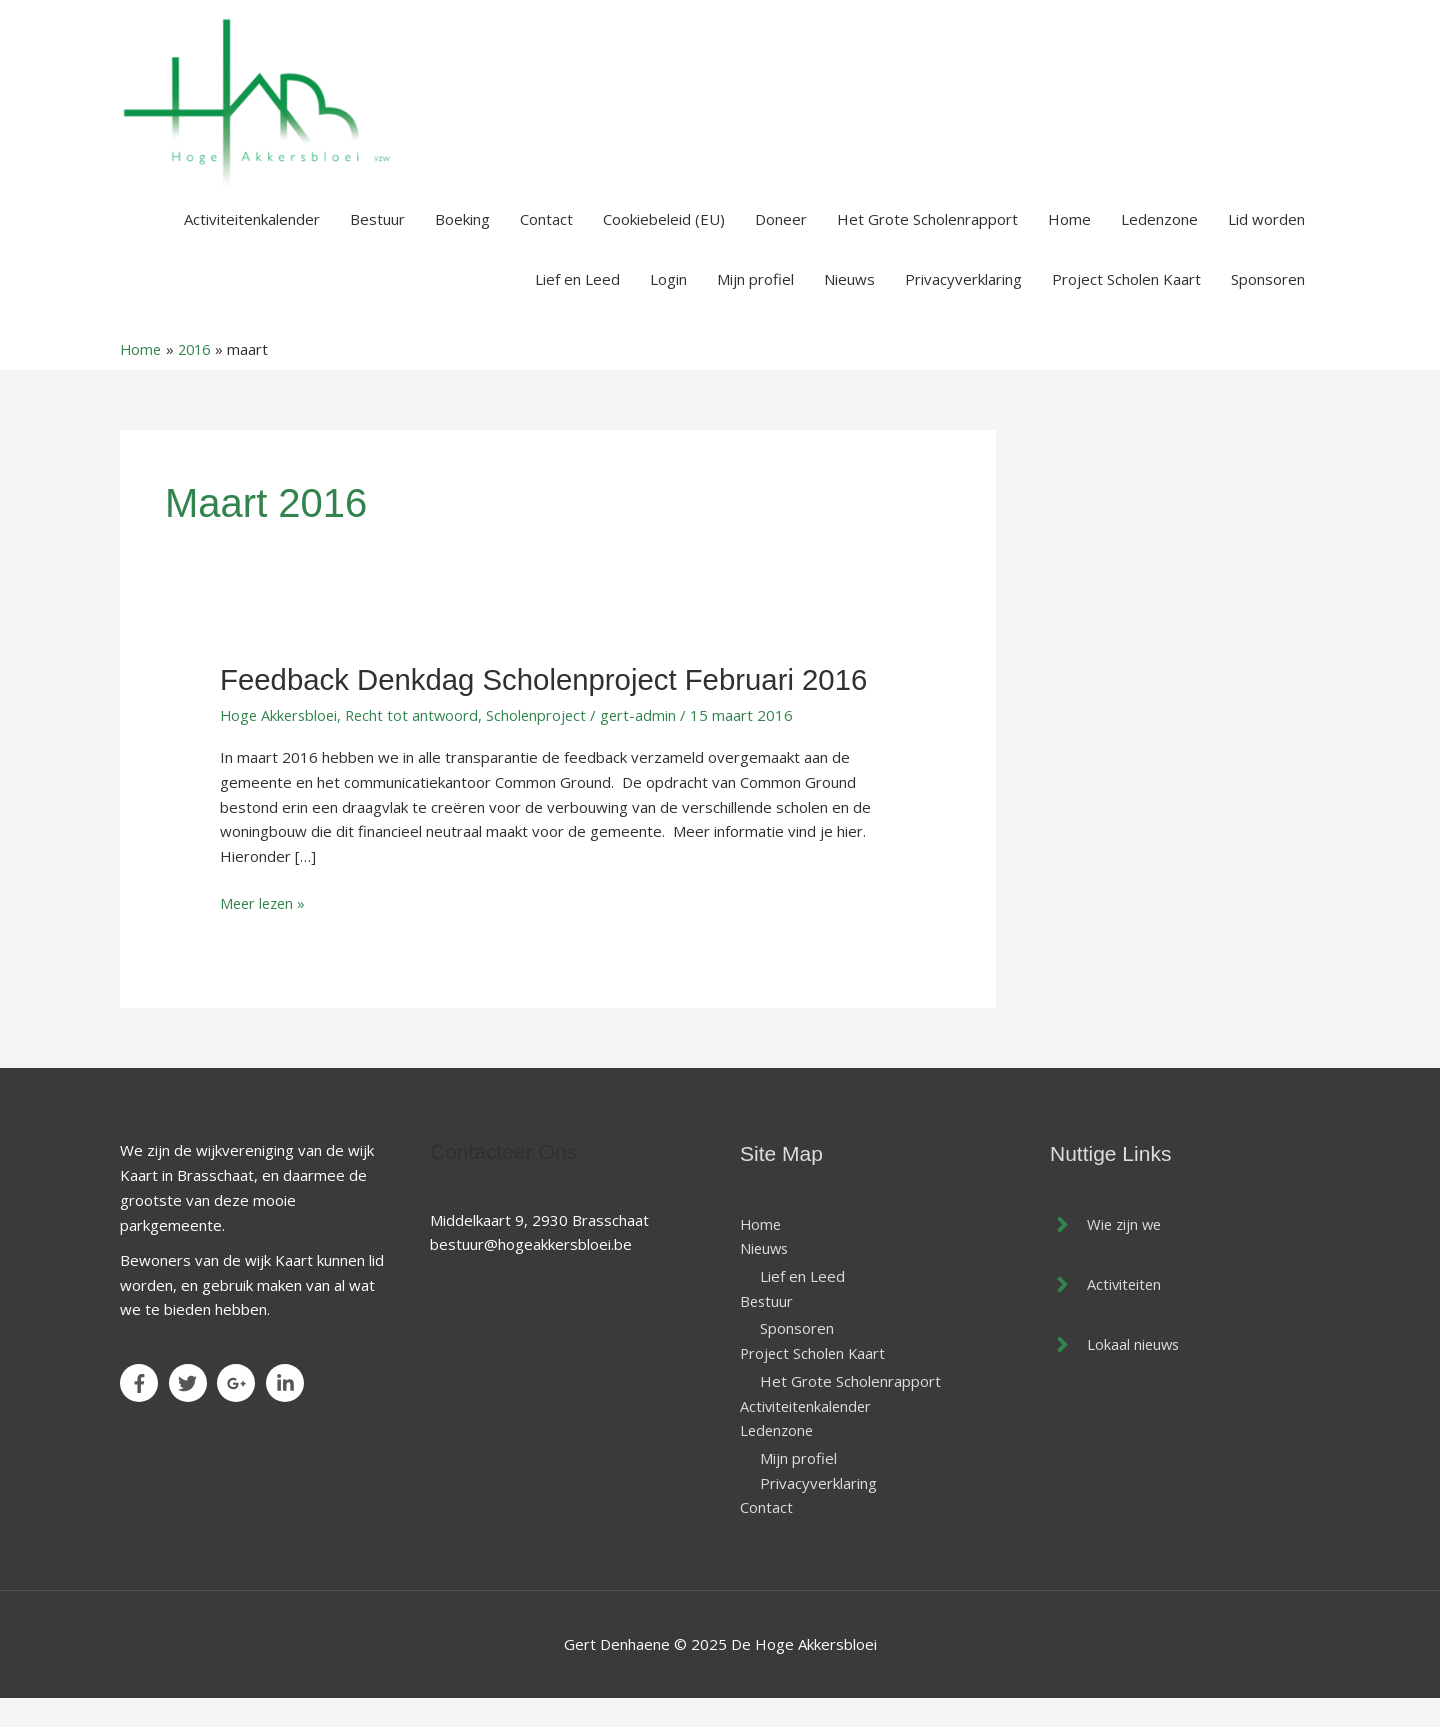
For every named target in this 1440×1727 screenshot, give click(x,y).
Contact (546, 244)
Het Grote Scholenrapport (927, 244)
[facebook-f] (142, 1408)
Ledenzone (1159, 244)
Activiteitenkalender (252, 244)
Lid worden (1266, 244)
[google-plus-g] (239, 1408)
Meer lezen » (265, 927)
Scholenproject (545, 740)
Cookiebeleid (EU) (664, 244)
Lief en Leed (577, 304)
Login (668, 304)
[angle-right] (1107, 1248)
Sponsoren (1268, 304)
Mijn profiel (755, 304)
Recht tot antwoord (418, 740)
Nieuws (849, 304)
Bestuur (377, 244)
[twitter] (191, 1408)
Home (1069, 244)
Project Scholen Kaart (1126, 304)
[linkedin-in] (288, 1408)
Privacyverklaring (963, 304)
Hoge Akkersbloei (281, 740)
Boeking (462, 244)
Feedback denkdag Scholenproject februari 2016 (551, 704)
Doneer (781, 244)
